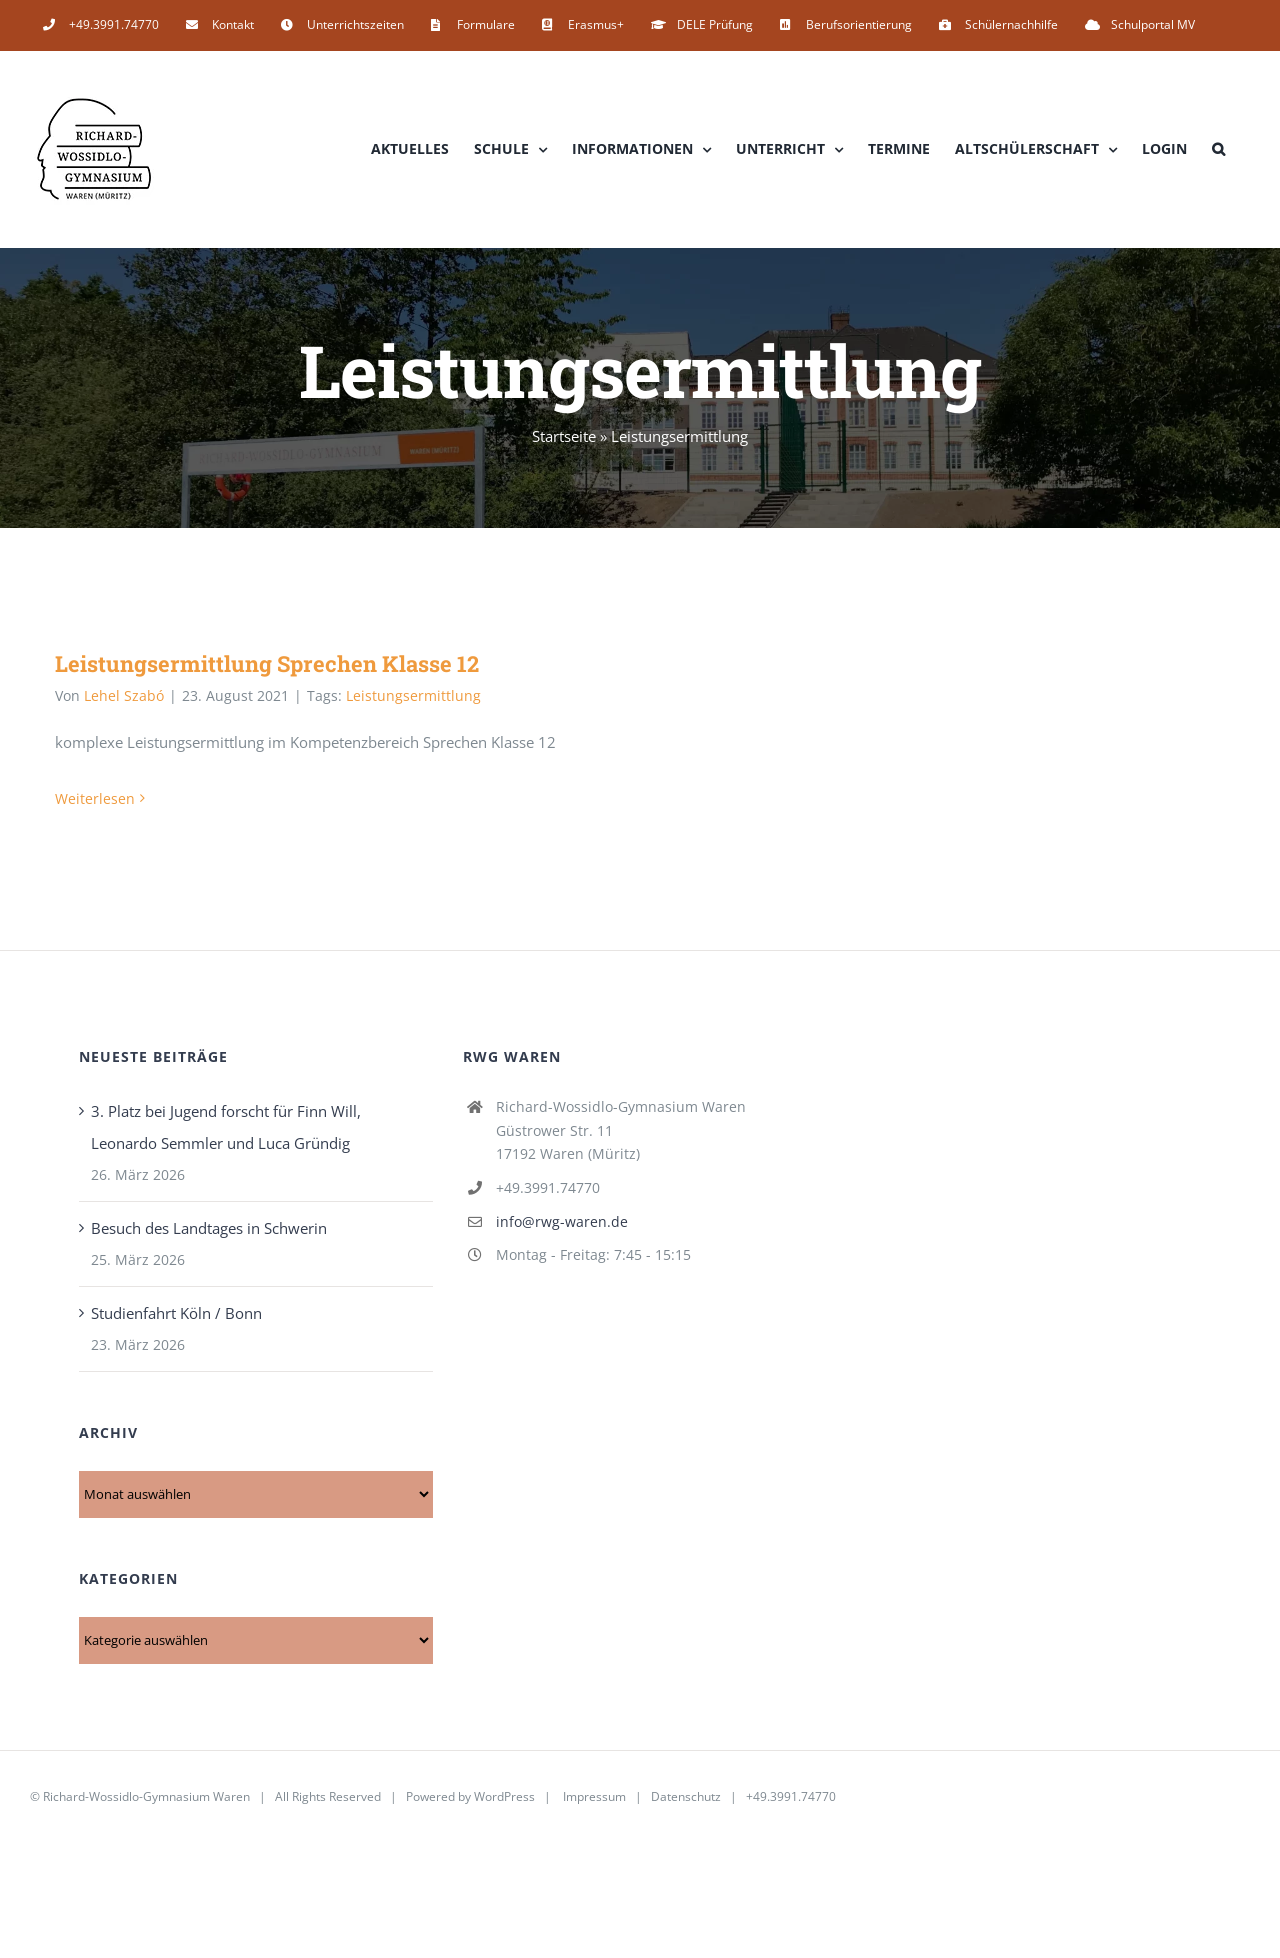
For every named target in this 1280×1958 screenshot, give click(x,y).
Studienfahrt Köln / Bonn (176, 1313)
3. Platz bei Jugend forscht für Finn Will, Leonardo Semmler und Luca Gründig (226, 1127)
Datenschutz (686, 1796)
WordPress (504, 1796)
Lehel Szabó (124, 695)
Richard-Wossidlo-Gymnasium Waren (146, 1796)
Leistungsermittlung (413, 695)
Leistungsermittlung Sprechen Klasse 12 (267, 663)
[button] (1218, 149)
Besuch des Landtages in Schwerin (209, 1228)
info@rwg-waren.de (562, 1221)
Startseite (564, 436)
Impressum (594, 1796)
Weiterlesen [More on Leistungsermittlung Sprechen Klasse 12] (95, 798)
